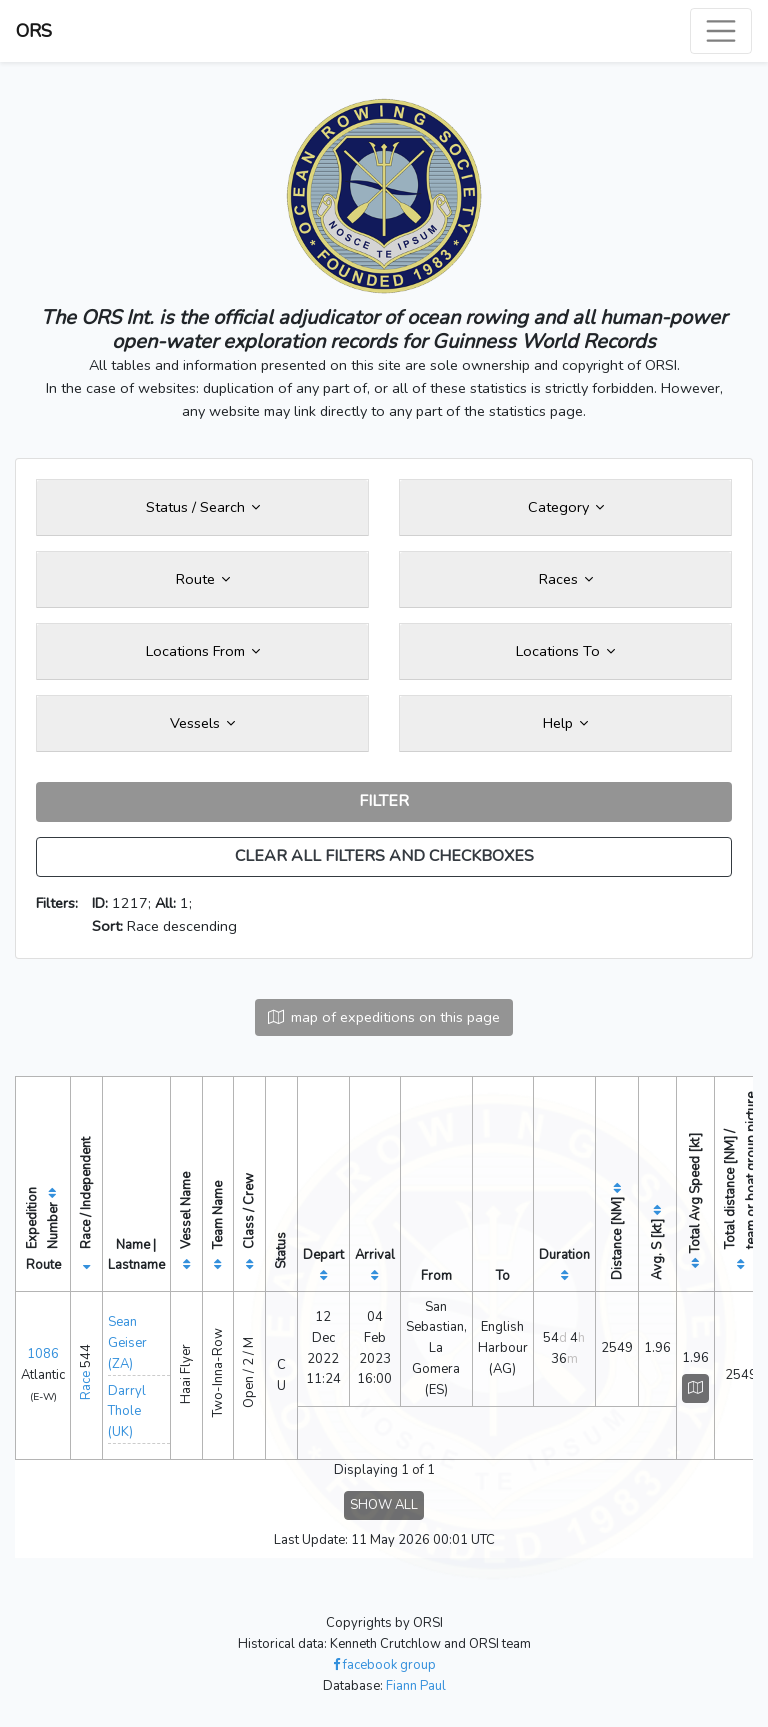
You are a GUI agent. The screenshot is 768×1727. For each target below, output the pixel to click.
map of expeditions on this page (384, 1017)
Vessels (202, 723)
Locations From (203, 651)
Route (203, 579)
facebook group (384, 1665)
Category (566, 507)
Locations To (565, 651)
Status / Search (203, 507)
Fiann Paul (416, 1686)
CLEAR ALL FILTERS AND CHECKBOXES (384, 856)
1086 (43, 1354)
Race (86, 1385)
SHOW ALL (384, 1505)
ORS (34, 31)
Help (565, 723)
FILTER (384, 801)
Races (566, 579)
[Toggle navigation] (721, 31)
